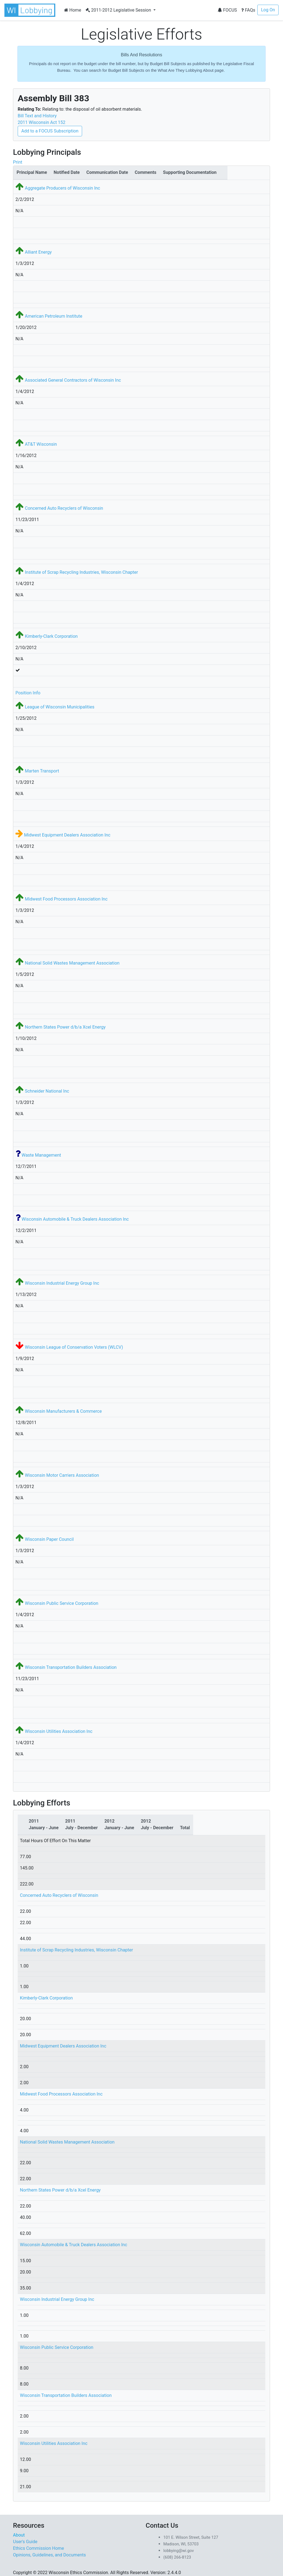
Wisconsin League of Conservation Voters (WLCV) (74, 1347)
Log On (268, 9)
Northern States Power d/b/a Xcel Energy (65, 1027)
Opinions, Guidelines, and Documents (49, 2555)
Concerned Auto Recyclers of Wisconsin (64, 508)
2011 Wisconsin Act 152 (41, 122)
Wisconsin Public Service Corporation (61, 1603)
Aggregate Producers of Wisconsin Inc (62, 188)
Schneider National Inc (47, 1091)
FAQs (248, 10)
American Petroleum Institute (53, 316)
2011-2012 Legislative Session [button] (119, 10)
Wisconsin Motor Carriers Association (62, 1475)
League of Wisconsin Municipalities (59, 707)
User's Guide (25, 2541)
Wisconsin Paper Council (49, 1539)
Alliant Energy (38, 252)
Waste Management (41, 1155)
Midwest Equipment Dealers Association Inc (67, 835)
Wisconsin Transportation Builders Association (71, 1667)
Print (17, 162)
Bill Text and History (37, 115)
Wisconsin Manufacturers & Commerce (63, 1411)
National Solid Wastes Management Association (72, 963)
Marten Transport (42, 771)
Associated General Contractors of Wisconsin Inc (73, 380)
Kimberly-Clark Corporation (51, 636)
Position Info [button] (27, 692)
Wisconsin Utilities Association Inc (58, 1731)
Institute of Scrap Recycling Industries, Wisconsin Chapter (81, 572)
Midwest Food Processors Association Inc (66, 899)
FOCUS (227, 10)
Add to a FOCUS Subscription (49, 131)
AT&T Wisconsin (41, 444)
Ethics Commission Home (38, 2548)
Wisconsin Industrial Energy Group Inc (62, 1283)
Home (72, 10)
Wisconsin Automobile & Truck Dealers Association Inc (75, 1219)
